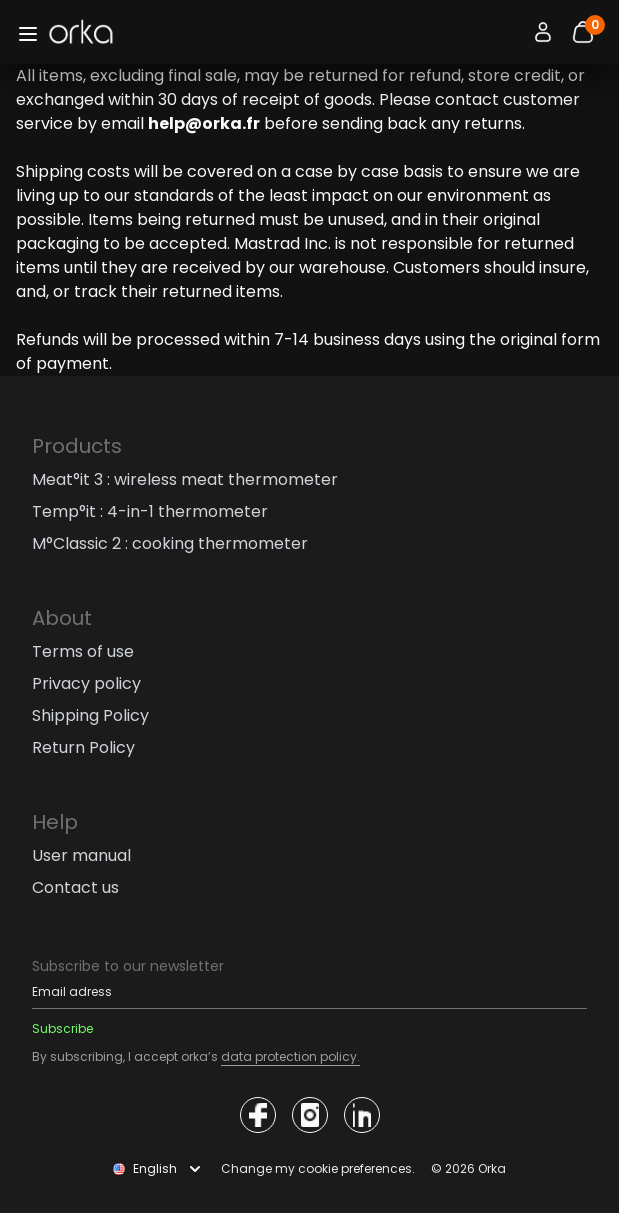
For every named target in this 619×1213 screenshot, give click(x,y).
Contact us (75, 887)
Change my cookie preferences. (318, 1169)
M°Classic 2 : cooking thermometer (170, 543)
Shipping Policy (90, 715)
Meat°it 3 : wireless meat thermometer (185, 479)
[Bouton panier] (583, 32)
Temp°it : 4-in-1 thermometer (150, 511)
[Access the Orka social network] (258, 1115)
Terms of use (83, 651)
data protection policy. (290, 1056)
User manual (81, 855)
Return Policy (83, 747)
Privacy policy (86, 683)
